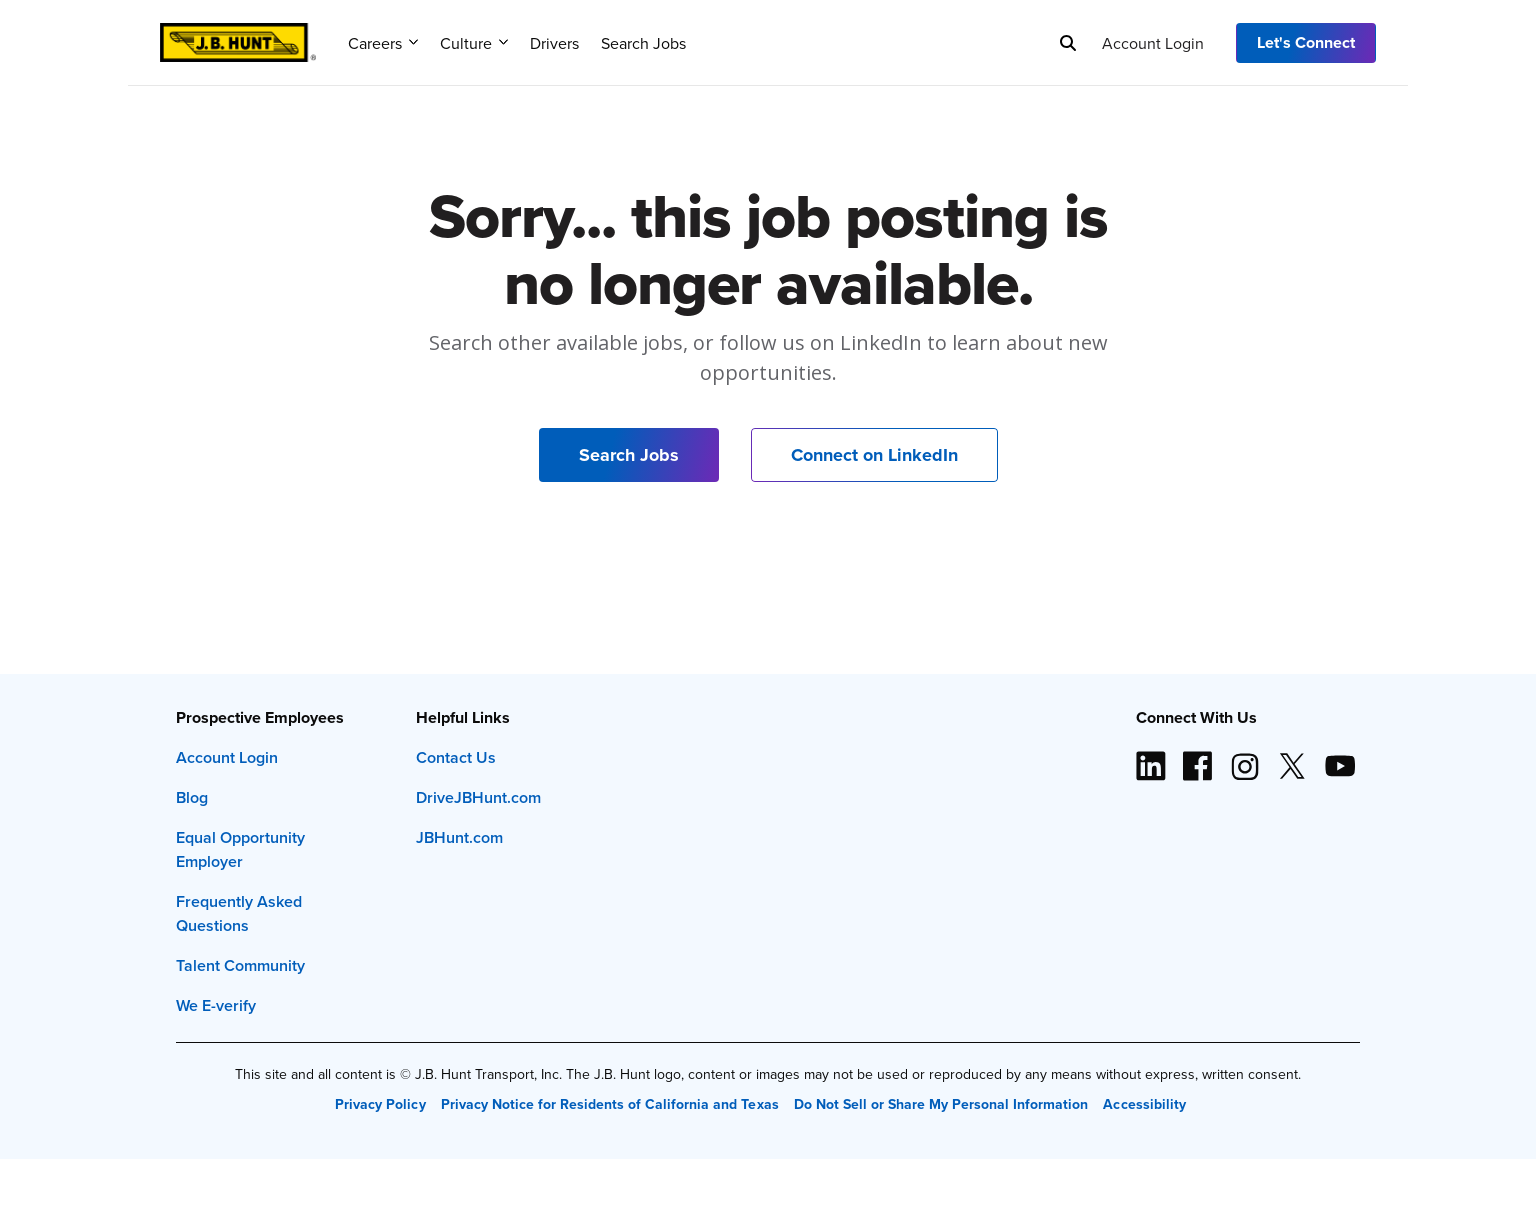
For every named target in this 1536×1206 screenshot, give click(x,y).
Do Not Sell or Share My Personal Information (941, 1104)
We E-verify (216, 1005)
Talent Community (240, 965)
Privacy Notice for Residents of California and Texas (610, 1104)
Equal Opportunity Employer (240, 849)
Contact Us (456, 757)
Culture (474, 43)
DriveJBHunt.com (478, 797)
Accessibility (1144, 1104)
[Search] (1068, 43)
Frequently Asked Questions (239, 913)
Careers (383, 43)
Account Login (1153, 43)
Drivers (554, 43)
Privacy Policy (380, 1104)
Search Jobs (643, 43)
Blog (192, 797)
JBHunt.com (459, 837)
